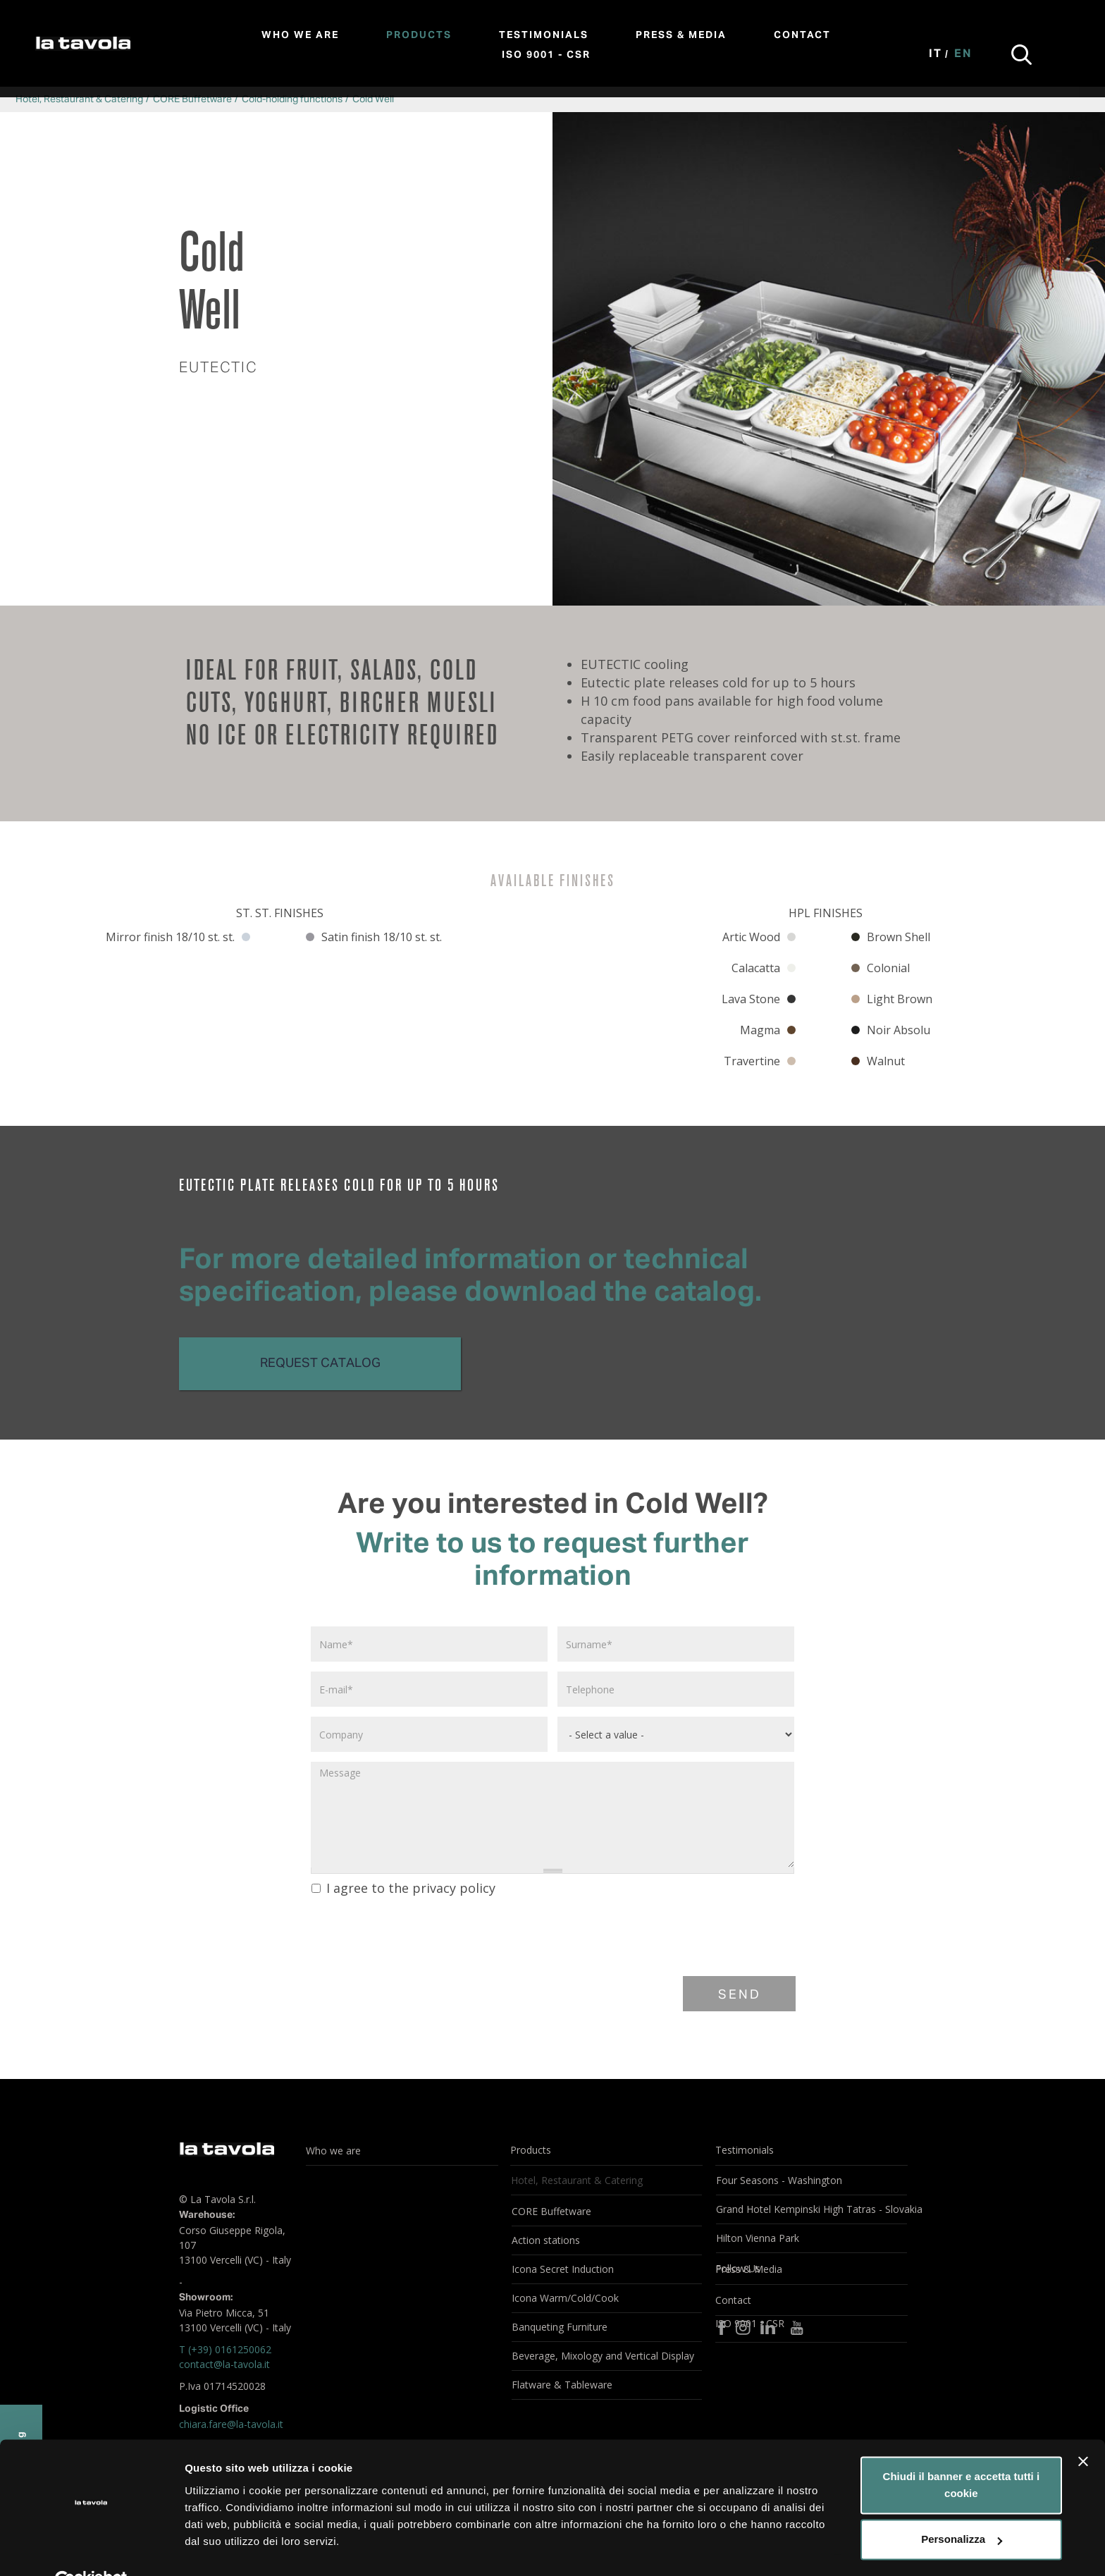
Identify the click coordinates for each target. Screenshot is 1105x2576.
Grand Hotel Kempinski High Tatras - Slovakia (811, 2209)
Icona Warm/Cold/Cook (565, 2298)
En (963, 54)
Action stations (546, 2240)
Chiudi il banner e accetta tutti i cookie (961, 2453)
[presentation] (416, 1934)
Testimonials (543, 35)
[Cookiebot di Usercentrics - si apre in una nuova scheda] (91, 2548)
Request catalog (320, 1363)
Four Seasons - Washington (779, 2180)
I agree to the (403, 1887)
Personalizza (961, 2507)
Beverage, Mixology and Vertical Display (603, 2355)
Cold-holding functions (292, 99)
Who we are (300, 35)
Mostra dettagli (223, 2548)
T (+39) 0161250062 (225, 2349)
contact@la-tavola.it (224, 2364)
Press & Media (681, 35)
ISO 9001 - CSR (546, 55)
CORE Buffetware (192, 99)
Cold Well (373, 99)
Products (419, 35)
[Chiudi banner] (1083, 2429)
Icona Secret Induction (563, 2269)
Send (739, 1995)
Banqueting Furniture (559, 2326)
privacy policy (453, 1887)
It (935, 54)
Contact (802, 35)
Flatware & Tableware (562, 2384)
